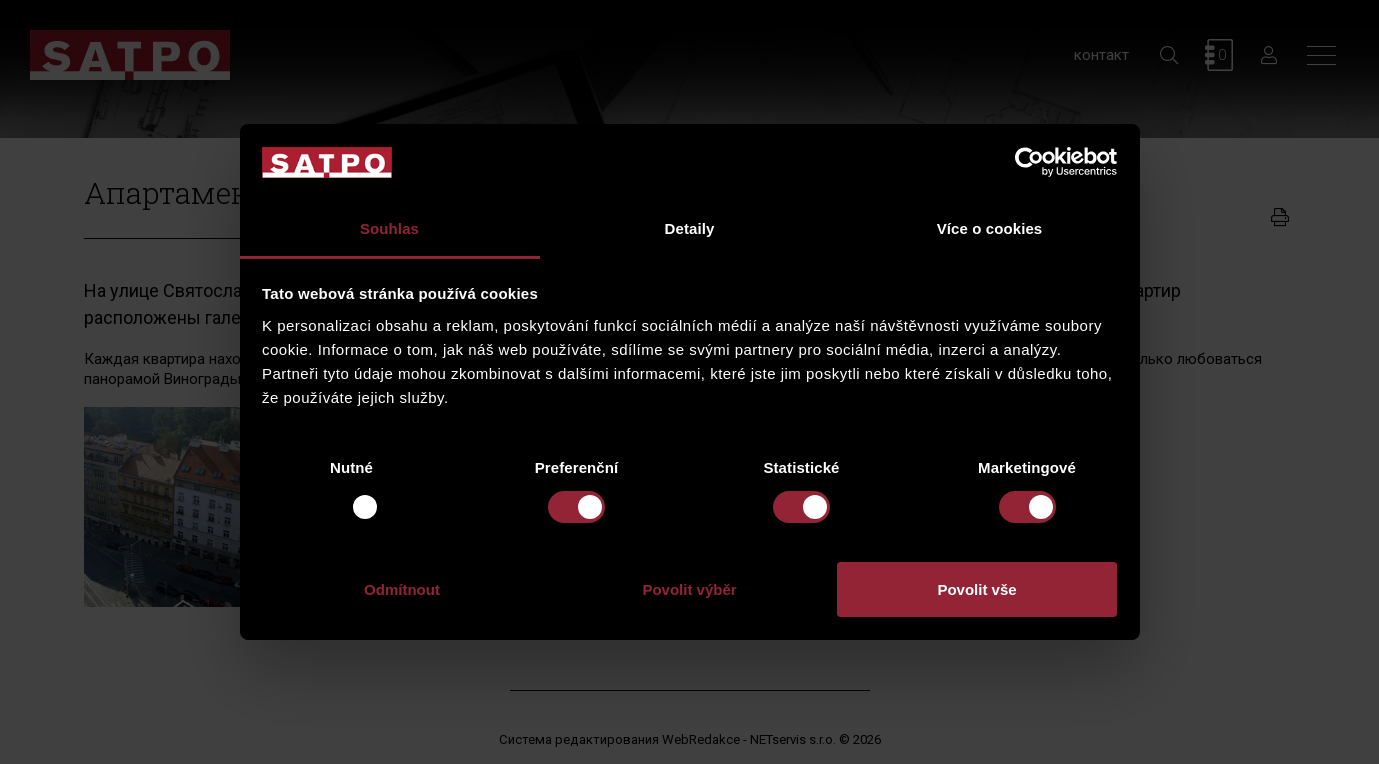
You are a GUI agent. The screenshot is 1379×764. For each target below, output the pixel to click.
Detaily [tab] (690, 228)
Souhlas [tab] (389, 228)
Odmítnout (402, 589)
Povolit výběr (689, 589)
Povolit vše (976, 589)
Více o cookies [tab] (990, 228)
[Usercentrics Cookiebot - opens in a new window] (1029, 162)
